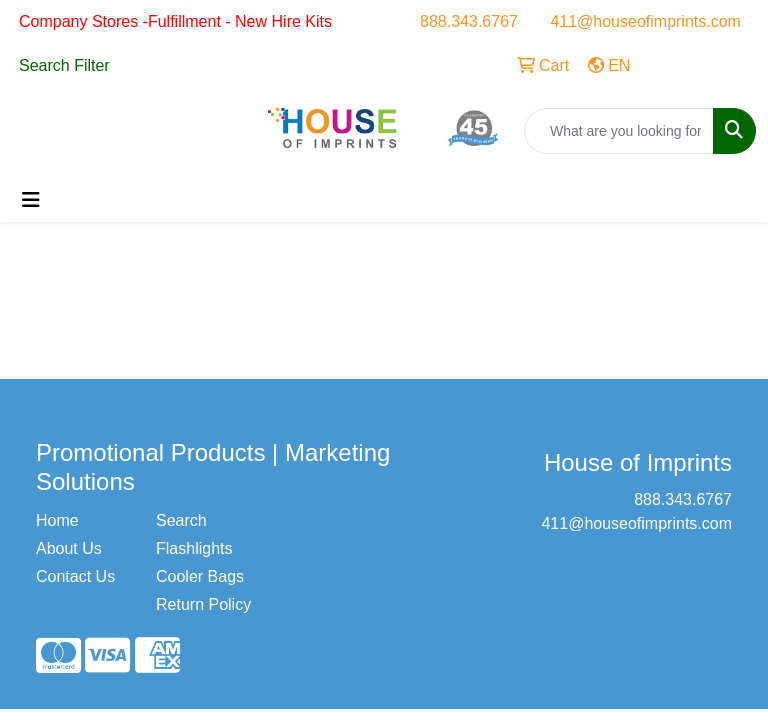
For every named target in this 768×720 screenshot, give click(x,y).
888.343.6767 (469, 21)
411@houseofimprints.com (645, 21)
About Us (69, 548)
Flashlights (194, 548)
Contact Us (75, 576)
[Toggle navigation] (31, 200)
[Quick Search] (619, 131)
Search (181, 520)
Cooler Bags (200, 576)
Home (57, 520)
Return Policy (203, 604)
